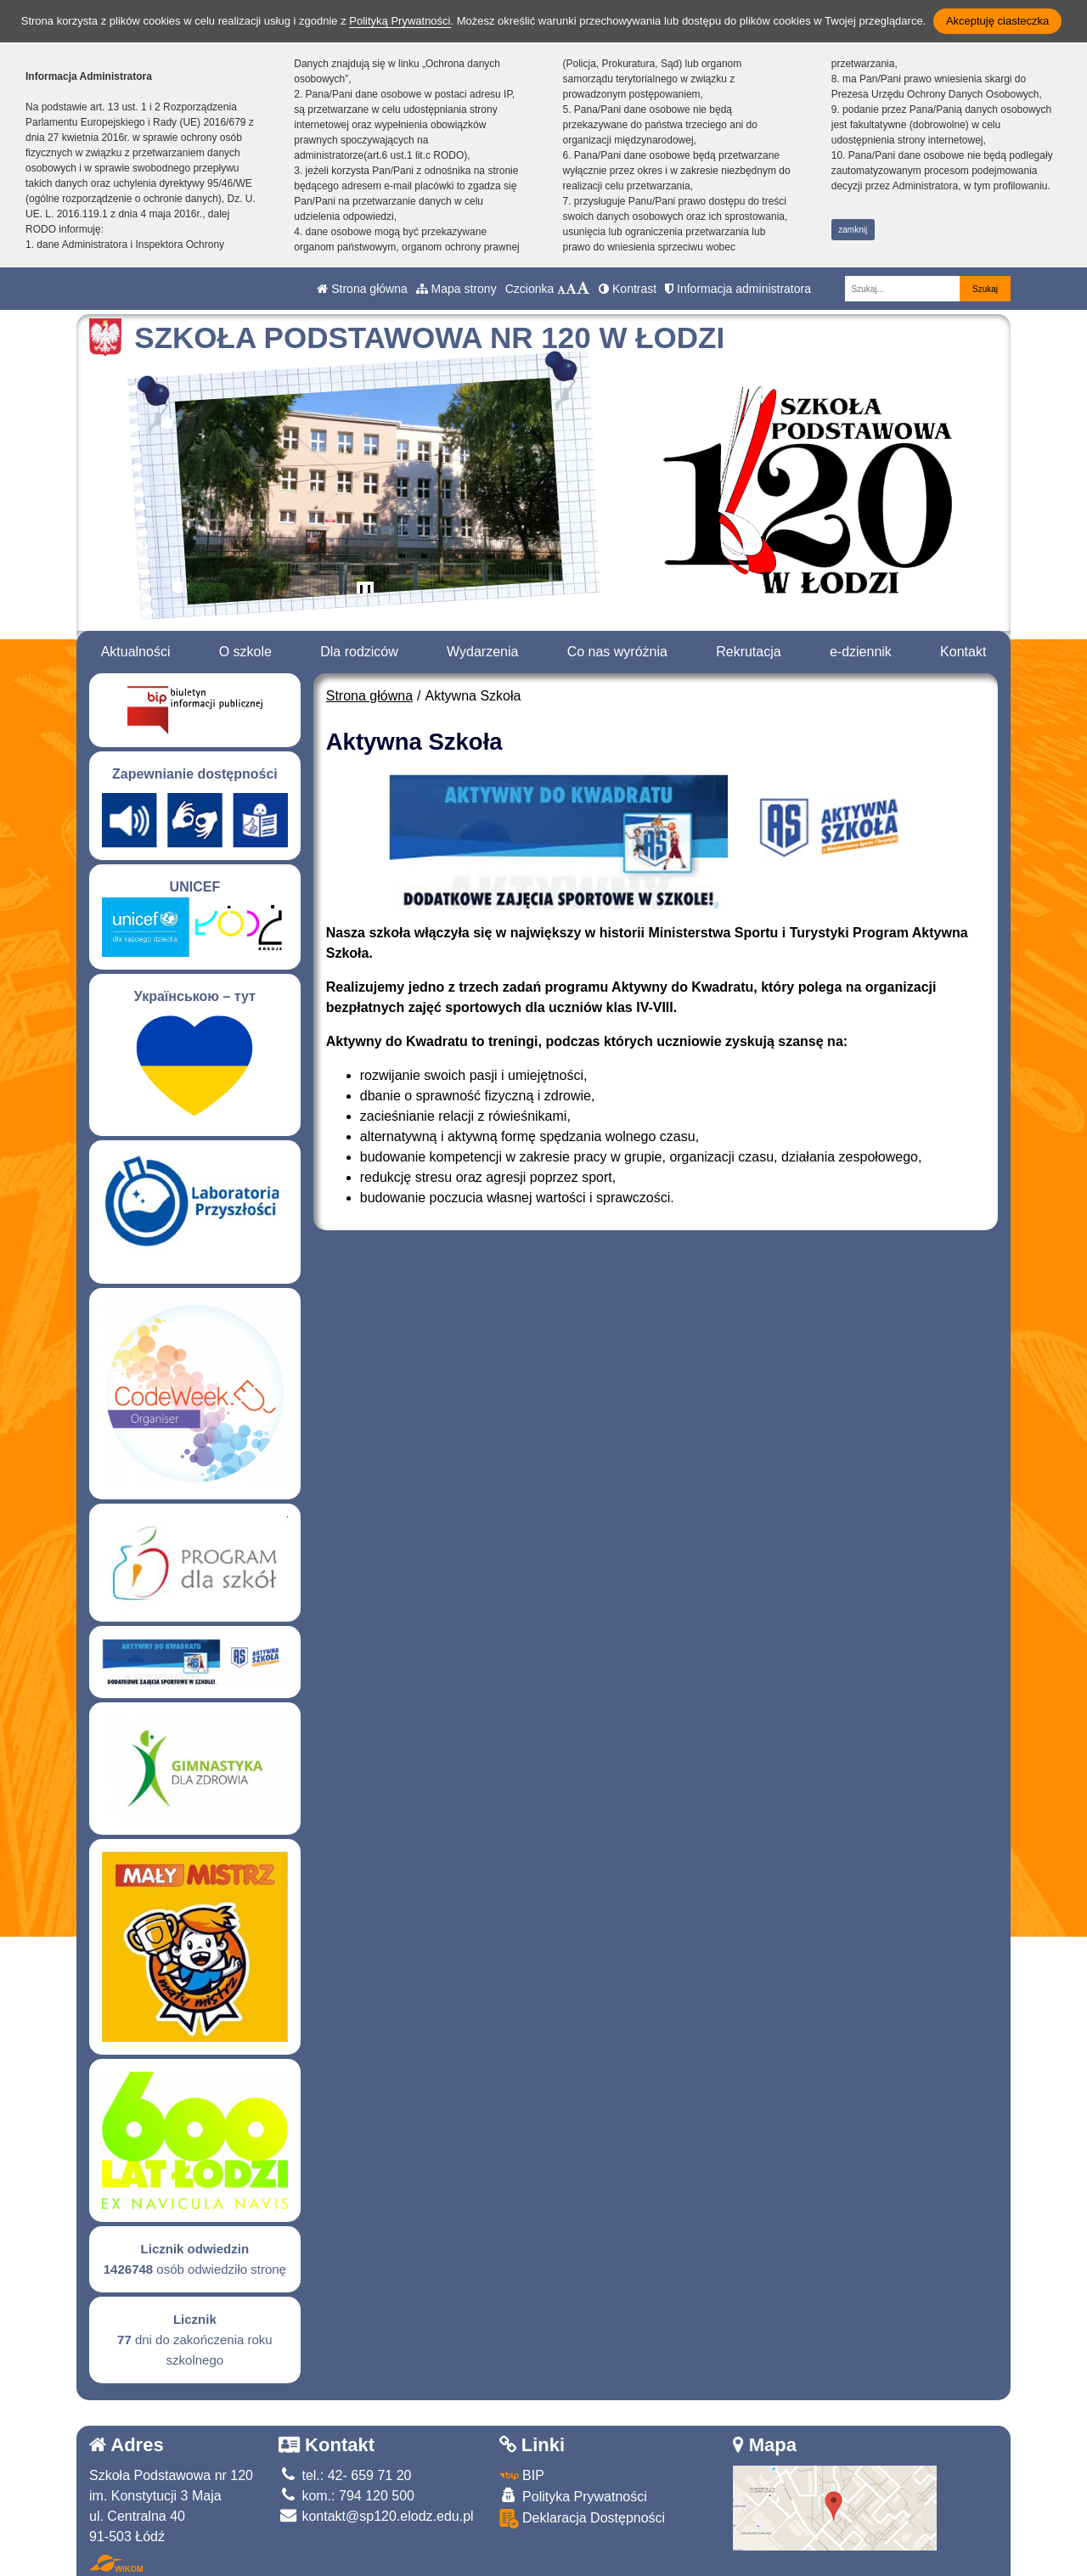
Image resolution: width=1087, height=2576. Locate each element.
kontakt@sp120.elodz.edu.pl (376, 2516)
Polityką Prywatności (399, 20)
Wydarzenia (482, 651)
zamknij (852, 229)
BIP (521, 2475)
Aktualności (136, 651)
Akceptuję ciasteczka (997, 20)
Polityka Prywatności (573, 2496)
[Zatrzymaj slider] (365, 593)
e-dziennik (861, 651)
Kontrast (627, 288)
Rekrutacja (748, 651)
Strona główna (362, 288)
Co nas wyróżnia (617, 651)
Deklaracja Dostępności (582, 2518)
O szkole (245, 651)
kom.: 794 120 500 (346, 2496)
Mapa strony (456, 288)
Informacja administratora (738, 288)
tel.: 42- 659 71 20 (345, 2475)
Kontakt (963, 651)
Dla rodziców (359, 651)
